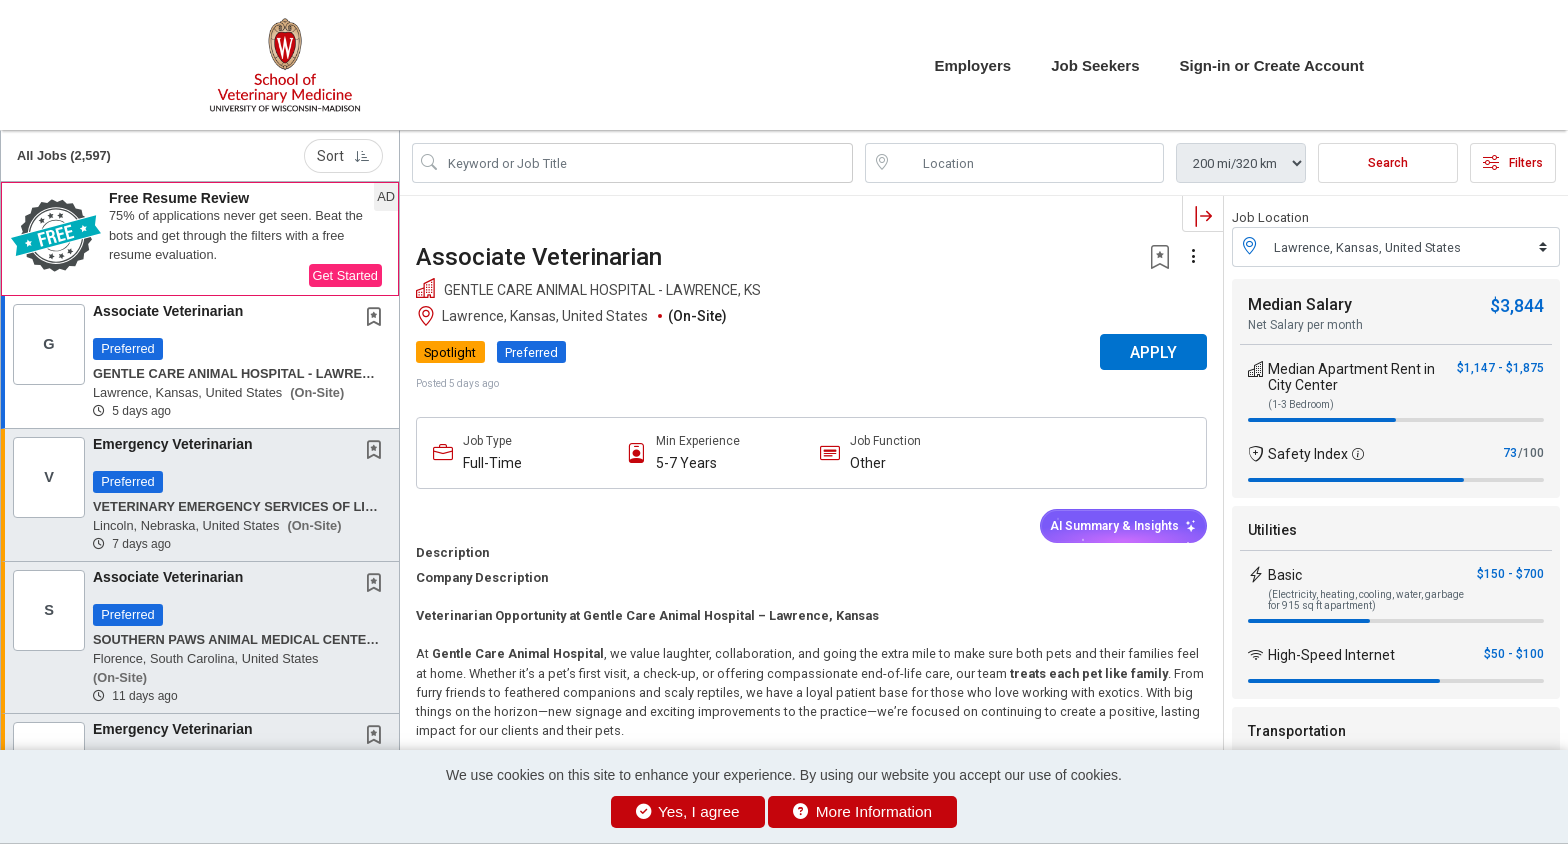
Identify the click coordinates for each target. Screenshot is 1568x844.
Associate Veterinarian (168, 311)
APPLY (1153, 352)
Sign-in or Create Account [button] (1272, 65)
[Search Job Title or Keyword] (646, 163)
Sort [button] (343, 156)
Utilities (1272, 530)
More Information (862, 811)
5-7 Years (686, 463)
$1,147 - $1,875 (1500, 368)
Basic (1285, 575)
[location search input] (1028, 163)
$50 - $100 (1514, 654)
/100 (1531, 453)
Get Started (345, 275)
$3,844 (1517, 305)
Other (868, 463)
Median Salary (1300, 304)
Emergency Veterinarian (173, 444)
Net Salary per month (1305, 325)
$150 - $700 (1510, 574)
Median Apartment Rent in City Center (1351, 377)
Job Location (1270, 217)
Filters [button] (1513, 163)
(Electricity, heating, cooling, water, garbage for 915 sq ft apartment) (1366, 600)
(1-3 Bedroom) (1301, 404)
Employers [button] (972, 65)
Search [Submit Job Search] (1388, 163)
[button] (200, 239)
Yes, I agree (688, 811)
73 (1510, 453)
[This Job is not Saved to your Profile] (378, 319)
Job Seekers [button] (1095, 65)
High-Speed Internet (1331, 655)
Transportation (1297, 731)
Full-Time (492, 463)
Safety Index (1308, 454)
